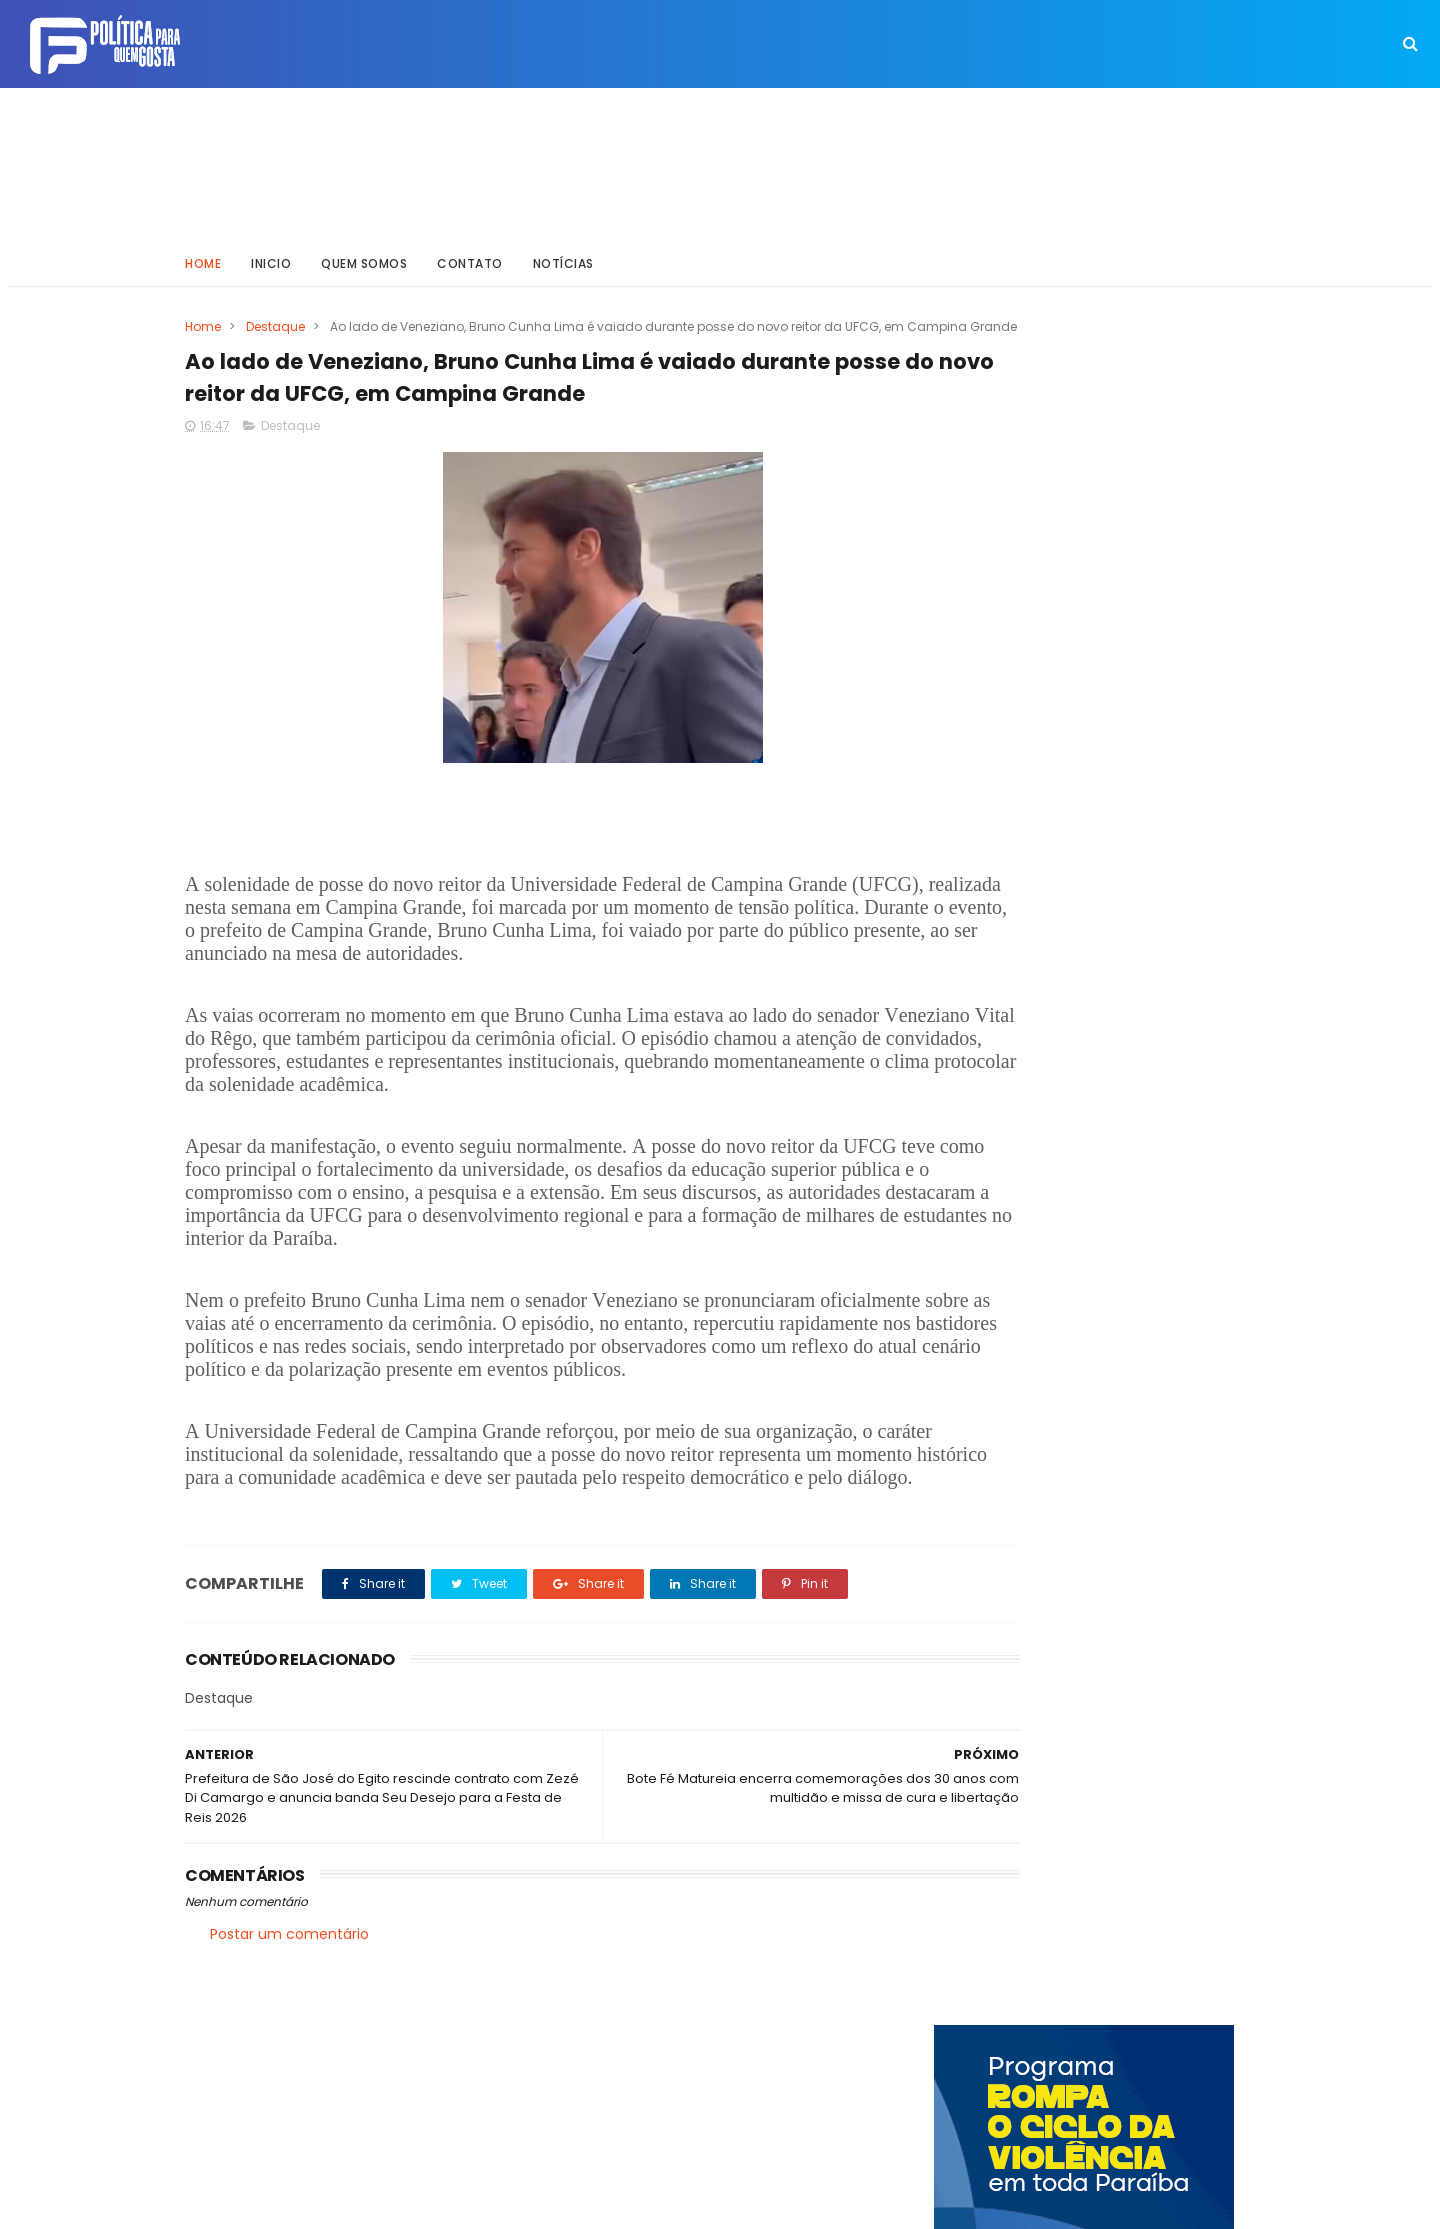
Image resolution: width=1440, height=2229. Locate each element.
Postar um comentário (289, 2035)
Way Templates (455, 2204)
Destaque (275, 317)
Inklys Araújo (650, 2204)
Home (203, 254)
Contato (470, 254)
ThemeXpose (297, 2204)
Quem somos (364, 254)
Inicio (271, 254)
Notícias (563, 254)
